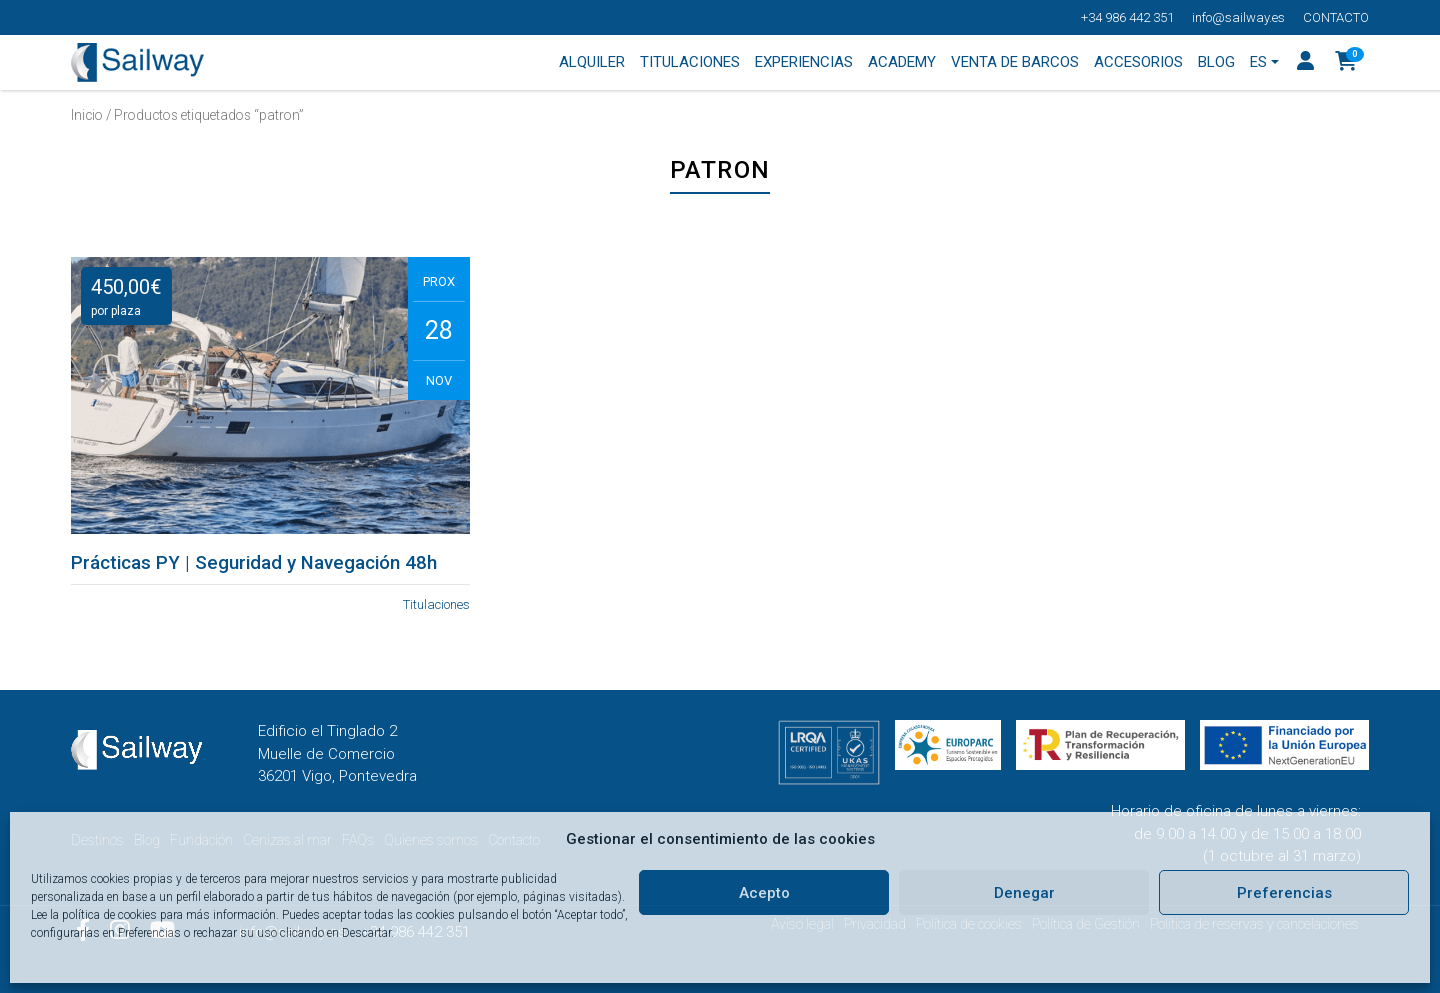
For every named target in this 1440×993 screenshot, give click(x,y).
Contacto (1336, 17)
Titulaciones (436, 604)
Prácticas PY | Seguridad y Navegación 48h (254, 563)
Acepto (764, 893)
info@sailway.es (1238, 17)
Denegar (1024, 893)
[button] (1346, 63)
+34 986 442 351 (1127, 17)
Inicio (87, 115)
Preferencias (1284, 893)
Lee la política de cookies (94, 915)
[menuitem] (1265, 63)
